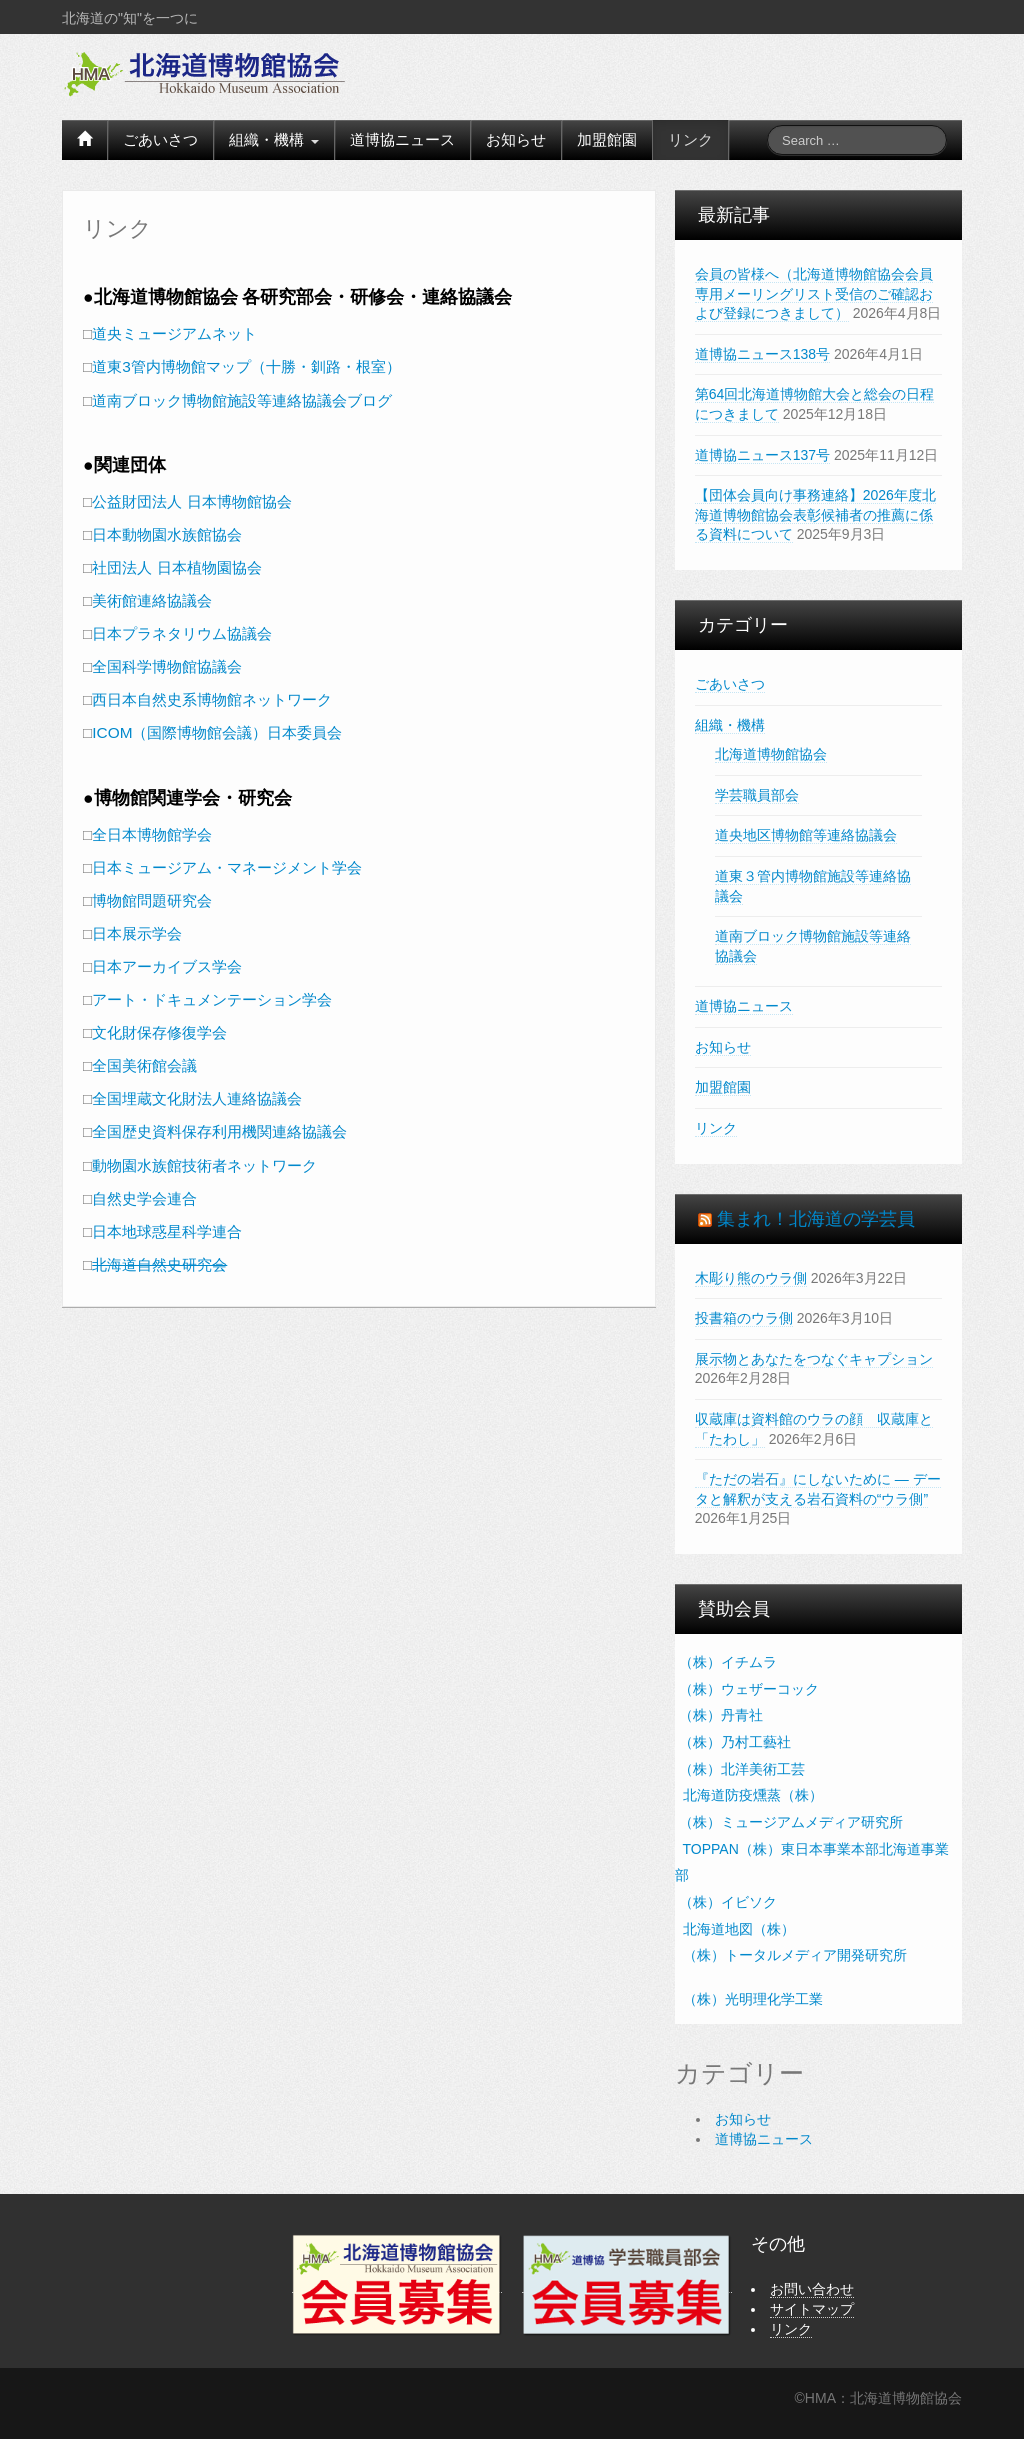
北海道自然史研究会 (159, 1264)
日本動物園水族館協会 (167, 534)
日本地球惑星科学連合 (167, 1231)
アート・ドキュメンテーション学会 (212, 999)
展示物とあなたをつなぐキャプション (814, 1359)
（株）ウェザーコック (749, 1689)
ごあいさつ (160, 139)
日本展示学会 (137, 933)
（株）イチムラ (728, 1662)
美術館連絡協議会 (152, 600)
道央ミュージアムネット (174, 333)
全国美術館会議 (144, 1065)
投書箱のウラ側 (744, 1318)
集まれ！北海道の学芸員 (816, 1219)
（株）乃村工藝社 (735, 1742)
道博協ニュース (402, 139)
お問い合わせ (812, 2289)
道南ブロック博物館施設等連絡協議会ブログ (242, 400)
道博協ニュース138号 (762, 354)
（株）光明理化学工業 (751, 1999)
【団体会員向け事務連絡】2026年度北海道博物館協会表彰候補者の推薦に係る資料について (815, 514)
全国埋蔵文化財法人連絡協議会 (197, 1098)
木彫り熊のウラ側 (751, 1278)
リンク (690, 139)
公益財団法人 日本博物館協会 (191, 501)
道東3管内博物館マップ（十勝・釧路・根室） (246, 366)
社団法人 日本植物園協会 (176, 567)
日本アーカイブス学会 (167, 966)
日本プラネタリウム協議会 (182, 633)
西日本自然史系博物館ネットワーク (212, 699)
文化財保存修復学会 (159, 1032)
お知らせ (516, 139)
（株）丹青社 (721, 1715)
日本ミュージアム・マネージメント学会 (227, 867)
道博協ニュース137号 (762, 455)
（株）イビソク (728, 1902)
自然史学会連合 (144, 1198)
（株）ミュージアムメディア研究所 (791, 1822)
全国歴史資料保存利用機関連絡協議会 (219, 1131)
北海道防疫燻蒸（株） (751, 1795)
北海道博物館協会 (771, 754)
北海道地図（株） (737, 1929)
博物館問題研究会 (152, 900)
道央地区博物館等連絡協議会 (806, 835)
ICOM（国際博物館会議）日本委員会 (217, 732)
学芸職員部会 (757, 795)
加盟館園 (607, 139)
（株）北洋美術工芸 (742, 1769)
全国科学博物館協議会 (167, 666)
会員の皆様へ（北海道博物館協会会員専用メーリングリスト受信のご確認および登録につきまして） (814, 293)
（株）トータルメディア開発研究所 (793, 1955)
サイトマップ (812, 2309)
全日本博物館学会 (152, 834)
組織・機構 (273, 139)
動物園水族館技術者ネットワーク (204, 1165)
